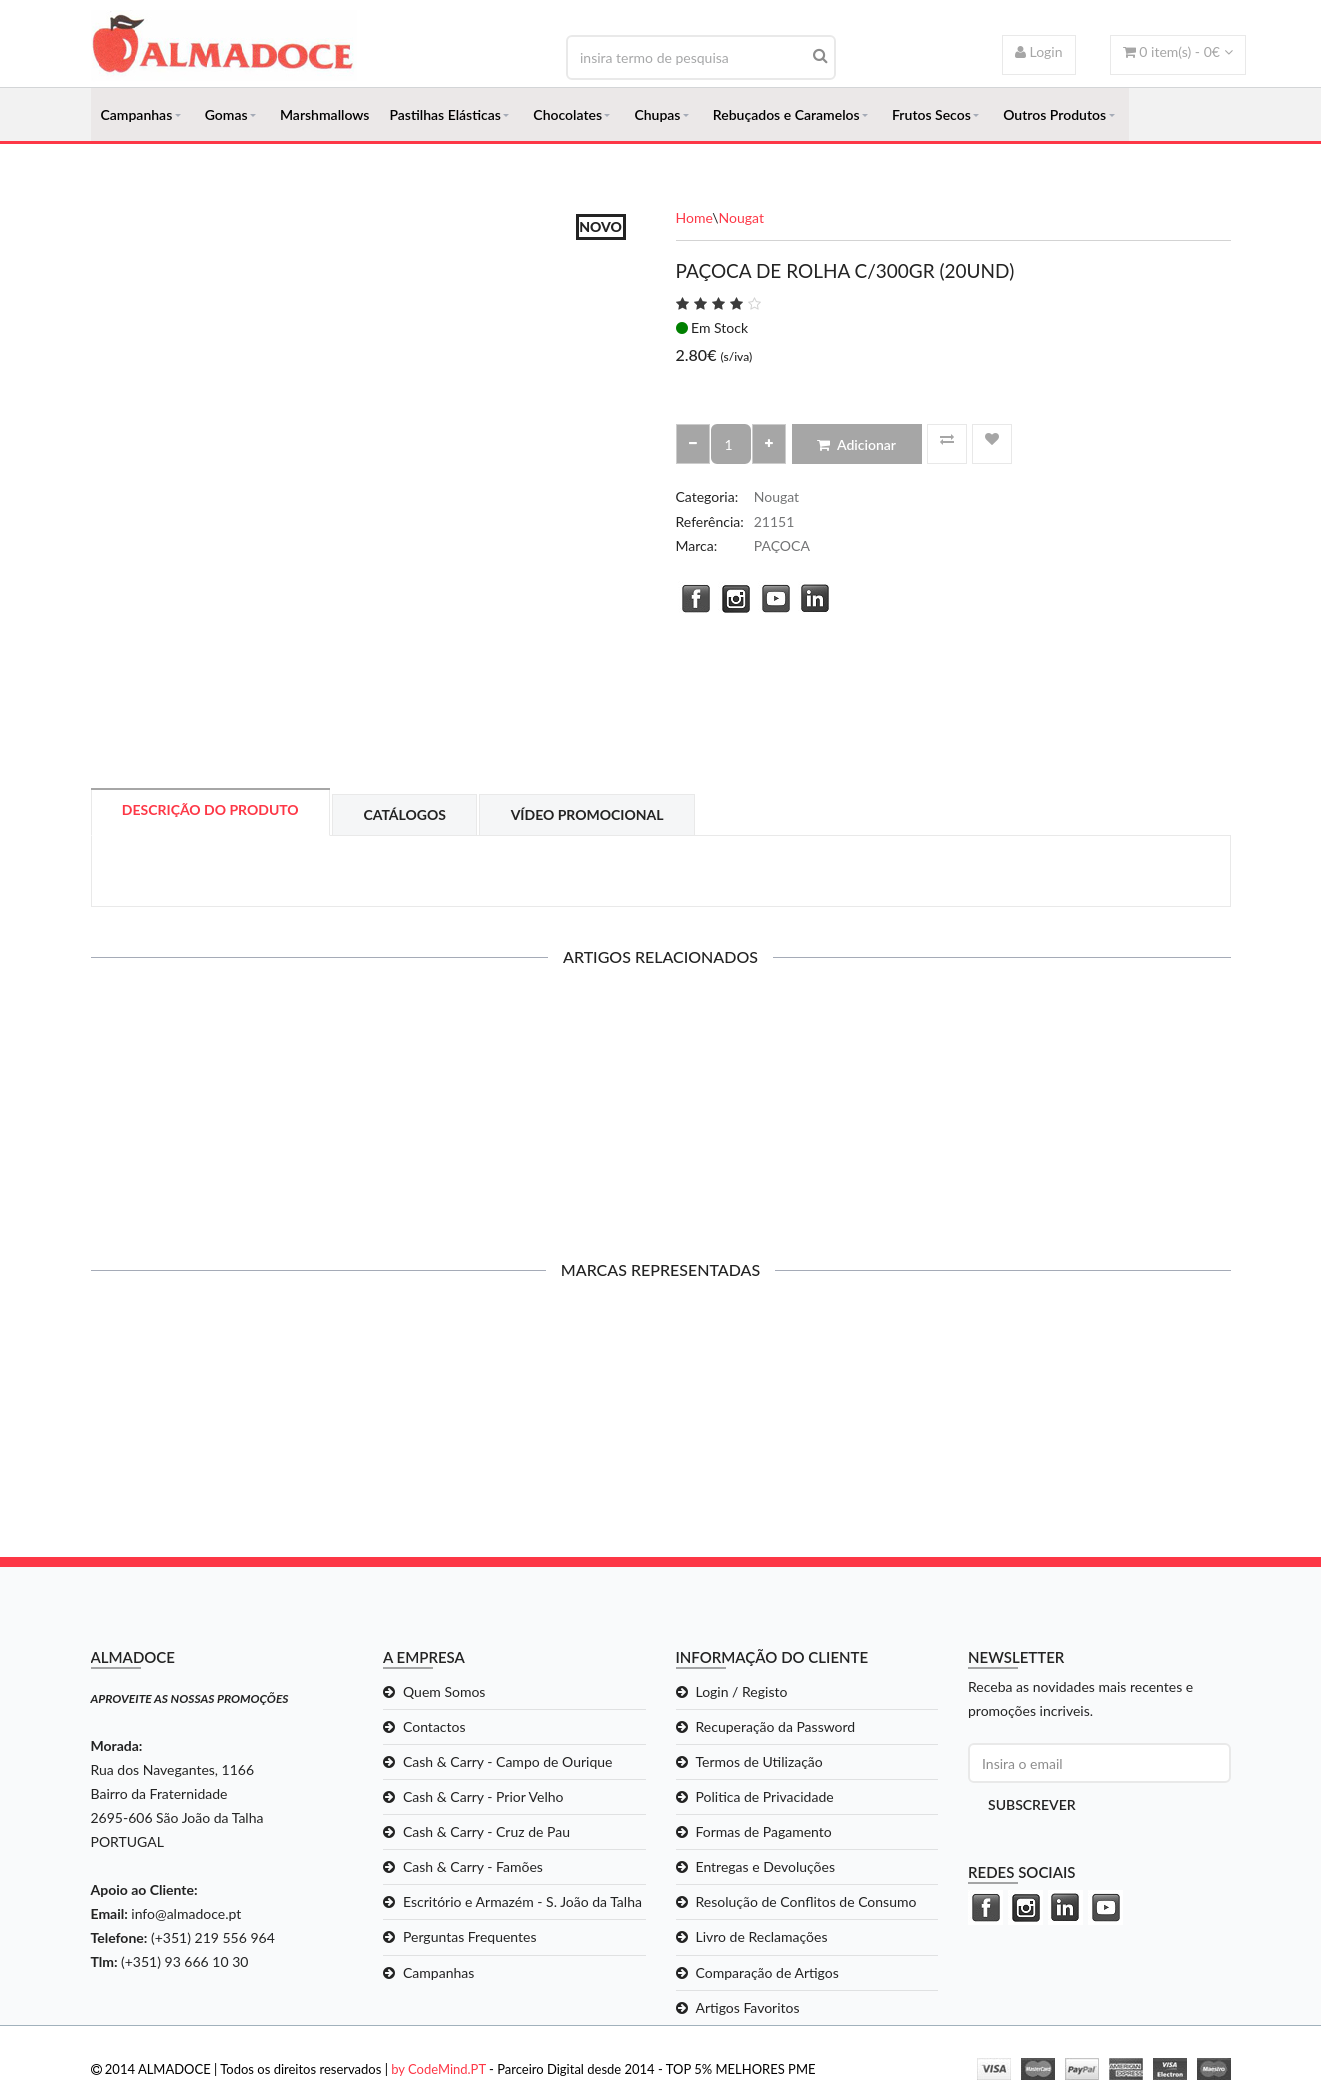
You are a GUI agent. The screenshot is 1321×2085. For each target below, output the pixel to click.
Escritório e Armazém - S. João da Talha (522, 1904)
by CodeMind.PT (438, 2071)
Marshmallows (325, 115)
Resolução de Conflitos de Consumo (806, 1904)
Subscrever (1032, 1807)
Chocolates (567, 115)
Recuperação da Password (776, 1729)
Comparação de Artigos (767, 1974)
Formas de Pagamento (764, 1834)
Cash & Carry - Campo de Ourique (507, 1764)
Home (694, 220)
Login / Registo (742, 1694)
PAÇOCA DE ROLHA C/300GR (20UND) (807, 1107)
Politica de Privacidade (765, 1799)
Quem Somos (444, 1694)
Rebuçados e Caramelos (786, 115)
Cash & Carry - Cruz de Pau (486, 1834)
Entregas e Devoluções (766, 1869)
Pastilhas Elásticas (444, 115)
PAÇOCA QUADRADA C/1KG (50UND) (1099, 1107)
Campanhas (137, 115)
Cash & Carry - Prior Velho (483, 1799)
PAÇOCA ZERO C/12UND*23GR (514, 1107)
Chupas (657, 115)
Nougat (741, 220)
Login (1039, 51)
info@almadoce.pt (186, 1916)
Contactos (434, 1729)
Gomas (226, 115)
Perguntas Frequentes (470, 1939)
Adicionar (856, 447)
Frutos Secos (931, 115)
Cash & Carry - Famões (473, 1869)
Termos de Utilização (759, 1764)
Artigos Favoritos (748, 2009)
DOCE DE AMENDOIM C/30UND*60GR (222, 1107)
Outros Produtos (1054, 115)
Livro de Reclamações (762, 1939)
